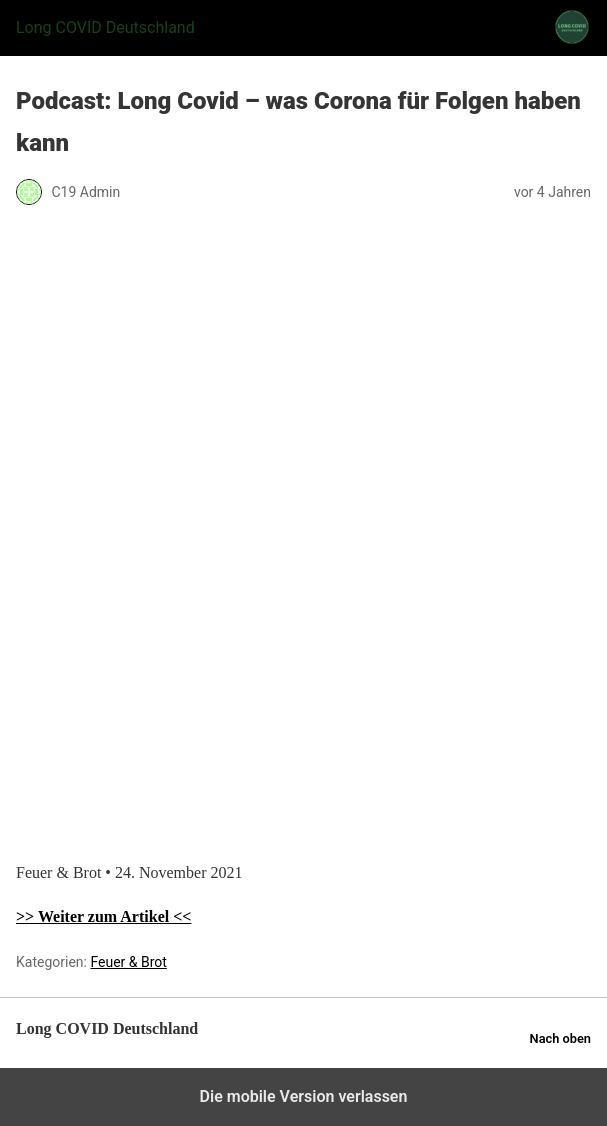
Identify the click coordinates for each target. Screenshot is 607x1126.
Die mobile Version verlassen (304, 1096)
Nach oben (560, 1038)
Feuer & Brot (128, 962)
